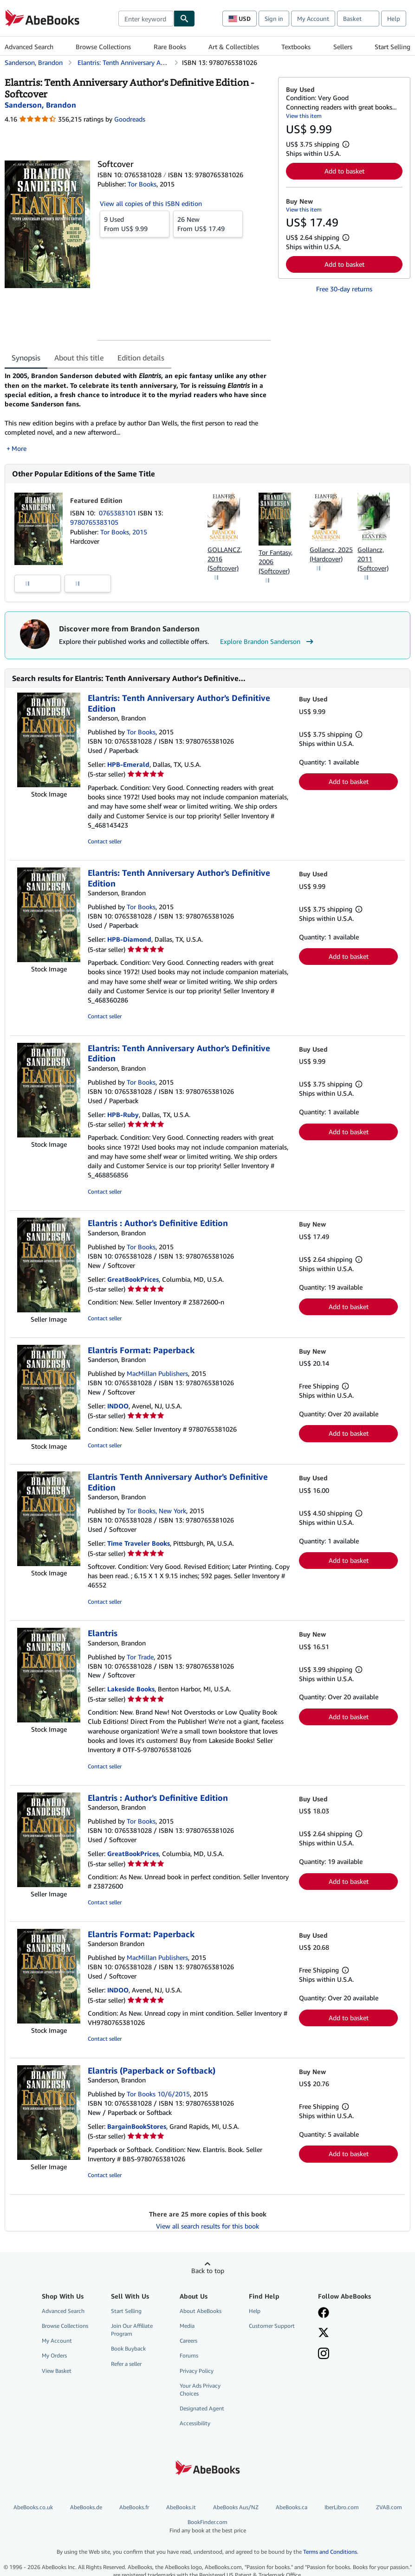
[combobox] (146, 18)
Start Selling (392, 47)
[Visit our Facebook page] (323, 2313)
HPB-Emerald (128, 764)
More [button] (19, 448)
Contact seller (105, 841)
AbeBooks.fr (134, 2507)
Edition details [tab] (140, 357)
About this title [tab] (79, 357)
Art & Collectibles (233, 47)
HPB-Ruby (123, 1114)
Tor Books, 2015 (123, 532)
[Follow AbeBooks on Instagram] (323, 2354)
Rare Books (170, 47)
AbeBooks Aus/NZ (236, 2507)
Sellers (342, 47)
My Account (313, 18)
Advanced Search (29, 47)
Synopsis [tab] (26, 357)
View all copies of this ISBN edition (151, 203)
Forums (189, 2355)
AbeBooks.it (181, 2507)
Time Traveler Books (138, 1543)
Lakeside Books (131, 1689)
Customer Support (272, 2325)
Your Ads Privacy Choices (200, 2389)
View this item (304, 115)
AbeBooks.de (86, 2507)
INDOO (118, 1406)
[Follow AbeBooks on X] (323, 2333)
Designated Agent (202, 2408)
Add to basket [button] (344, 171)
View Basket (56, 2370)
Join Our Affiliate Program (132, 2329)
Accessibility (195, 2423)
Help (393, 18)
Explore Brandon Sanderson (268, 641)
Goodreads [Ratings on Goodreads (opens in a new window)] (129, 119)
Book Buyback (128, 2348)
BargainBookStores (136, 2126)
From (134, 223)
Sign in (274, 18)
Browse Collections (103, 47)
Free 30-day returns (344, 289)
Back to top (207, 2270)
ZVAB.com (389, 2507)
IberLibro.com (341, 2507)
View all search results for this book (207, 2226)
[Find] (184, 18)
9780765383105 (94, 522)
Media (187, 2325)
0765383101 (118, 513)
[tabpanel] (138, 412)
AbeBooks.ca (291, 2507)
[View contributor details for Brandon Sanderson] (40, 104)
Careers (188, 2340)
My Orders (54, 2355)
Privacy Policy (197, 2370)
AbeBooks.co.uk (33, 2507)
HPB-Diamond (129, 939)
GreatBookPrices (133, 1279)
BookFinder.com (207, 2526)
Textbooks (296, 47)
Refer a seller (126, 2363)
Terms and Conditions (330, 2551)
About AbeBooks (200, 2310)
